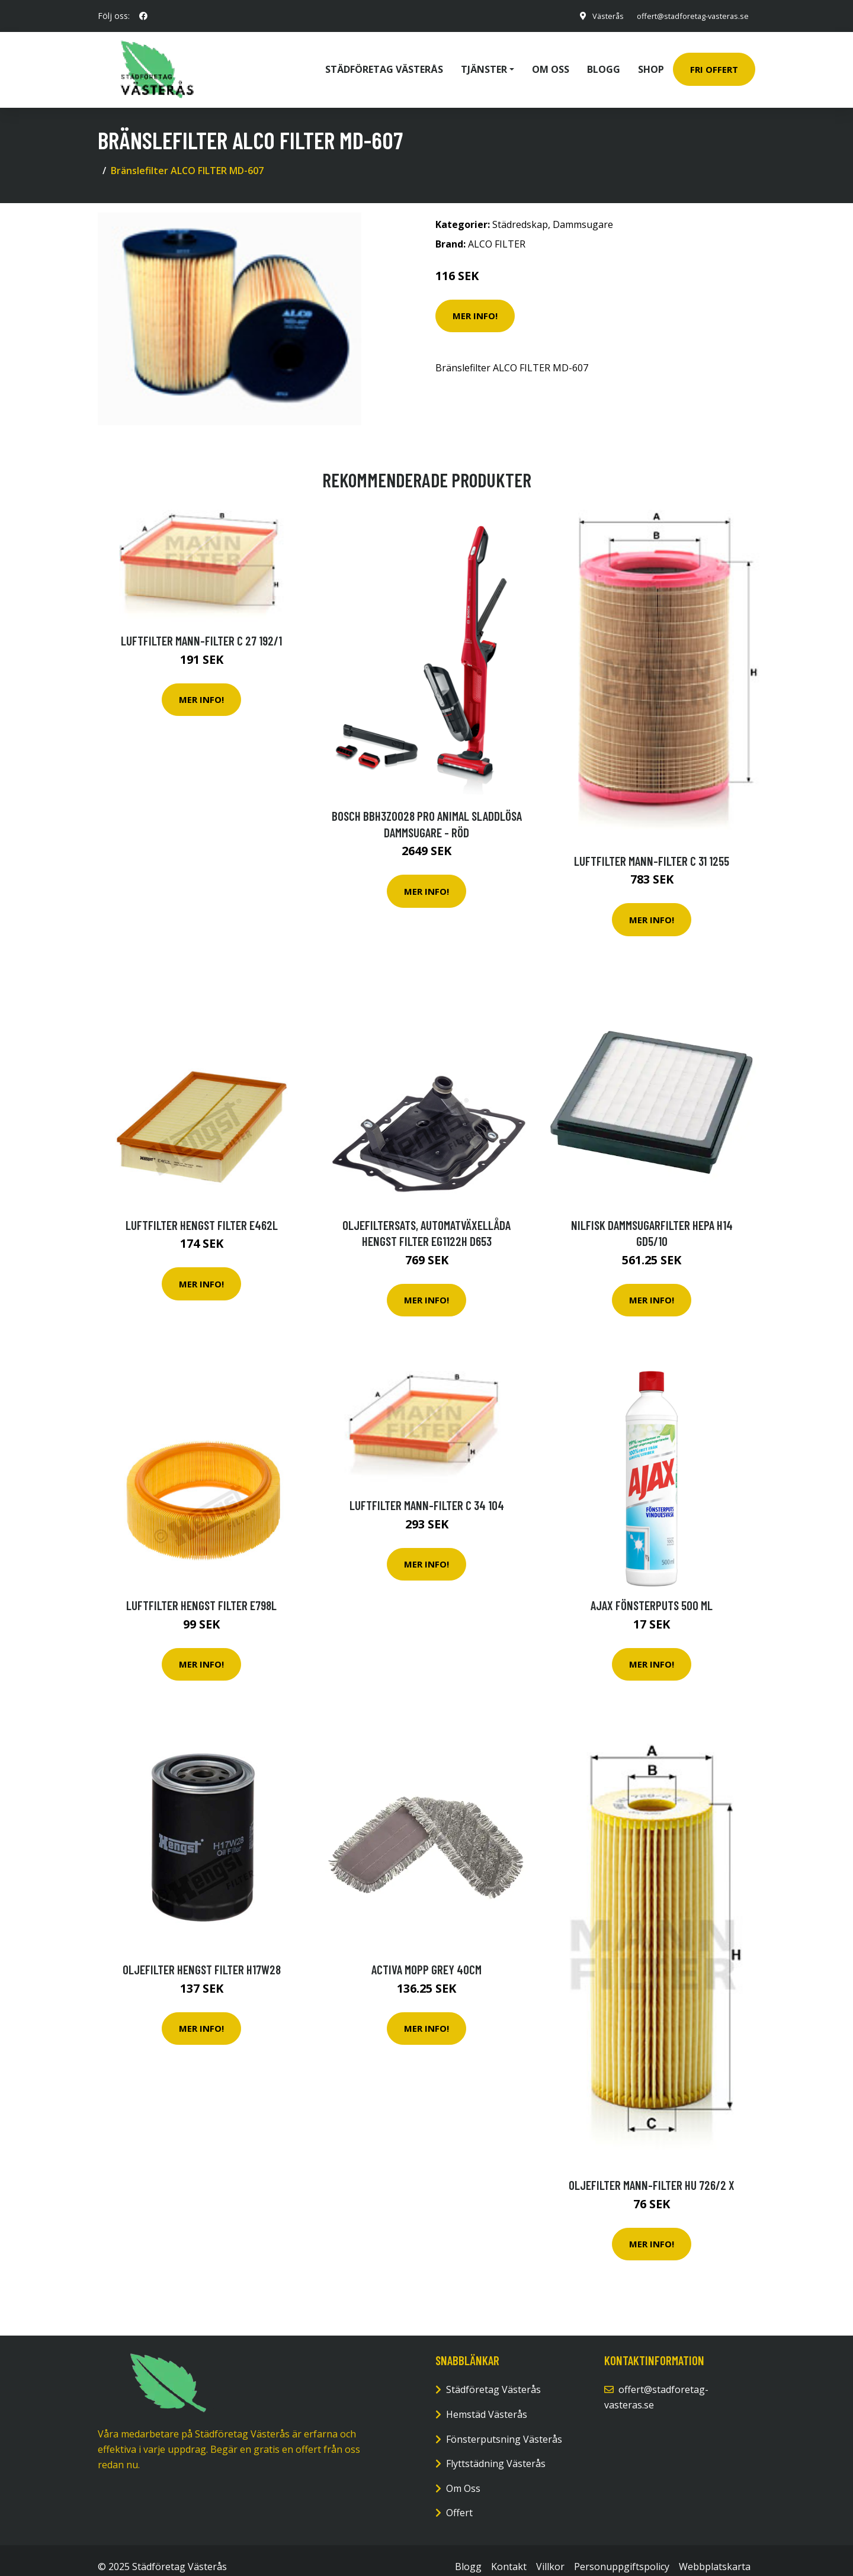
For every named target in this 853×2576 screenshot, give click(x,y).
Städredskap (520, 211)
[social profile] (143, 16)
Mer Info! (475, 303)
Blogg (603, 62)
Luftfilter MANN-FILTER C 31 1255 (651, 847)
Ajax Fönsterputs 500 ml (652, 1592)
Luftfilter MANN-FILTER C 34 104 (426, 1492)
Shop (651, 62)
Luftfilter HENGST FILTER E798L (201, 1592)
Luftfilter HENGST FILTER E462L (202, 1212)
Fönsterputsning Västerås (504, 2426)
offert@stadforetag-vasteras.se (686, 15)
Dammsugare (583, 211)
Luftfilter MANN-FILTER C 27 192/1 (201, 627)
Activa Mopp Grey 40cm (426, 1956)
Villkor (550, 2553)
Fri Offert (714, 63)
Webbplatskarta (715, 2553)
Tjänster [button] (484, 62)
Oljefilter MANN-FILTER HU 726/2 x (652, 2171)
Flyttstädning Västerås (496, 2450)
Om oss (550, 62)
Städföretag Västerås (384, 62)
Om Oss (463, 2475)
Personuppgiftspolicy (621, 2553)
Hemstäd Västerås (486, 2401)
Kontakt (509, 2553)
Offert (459, 2499)
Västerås (594, 15)
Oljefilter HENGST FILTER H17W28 (202, 1956)
